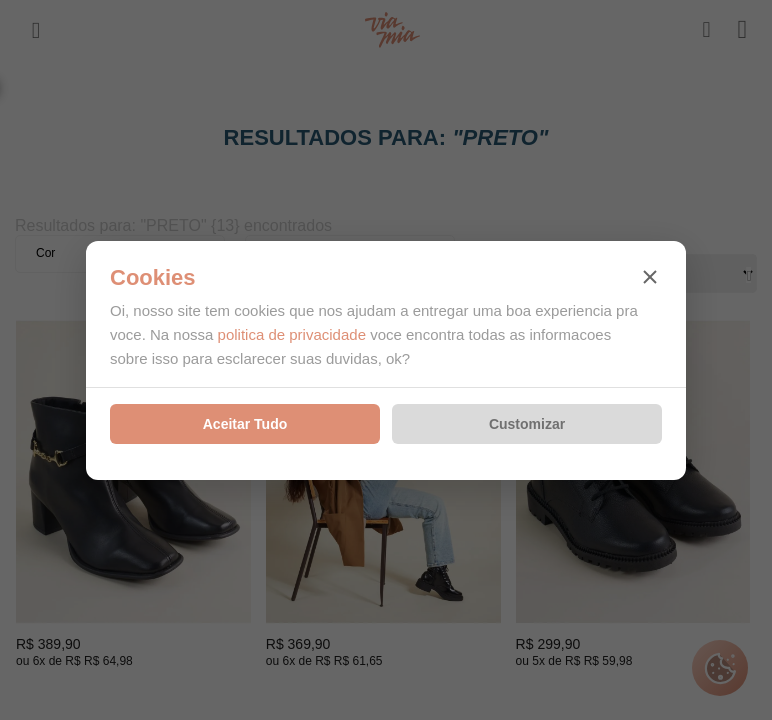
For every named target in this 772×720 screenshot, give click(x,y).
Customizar (527, 424)
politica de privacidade (292, 334)
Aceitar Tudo (245, 424)
